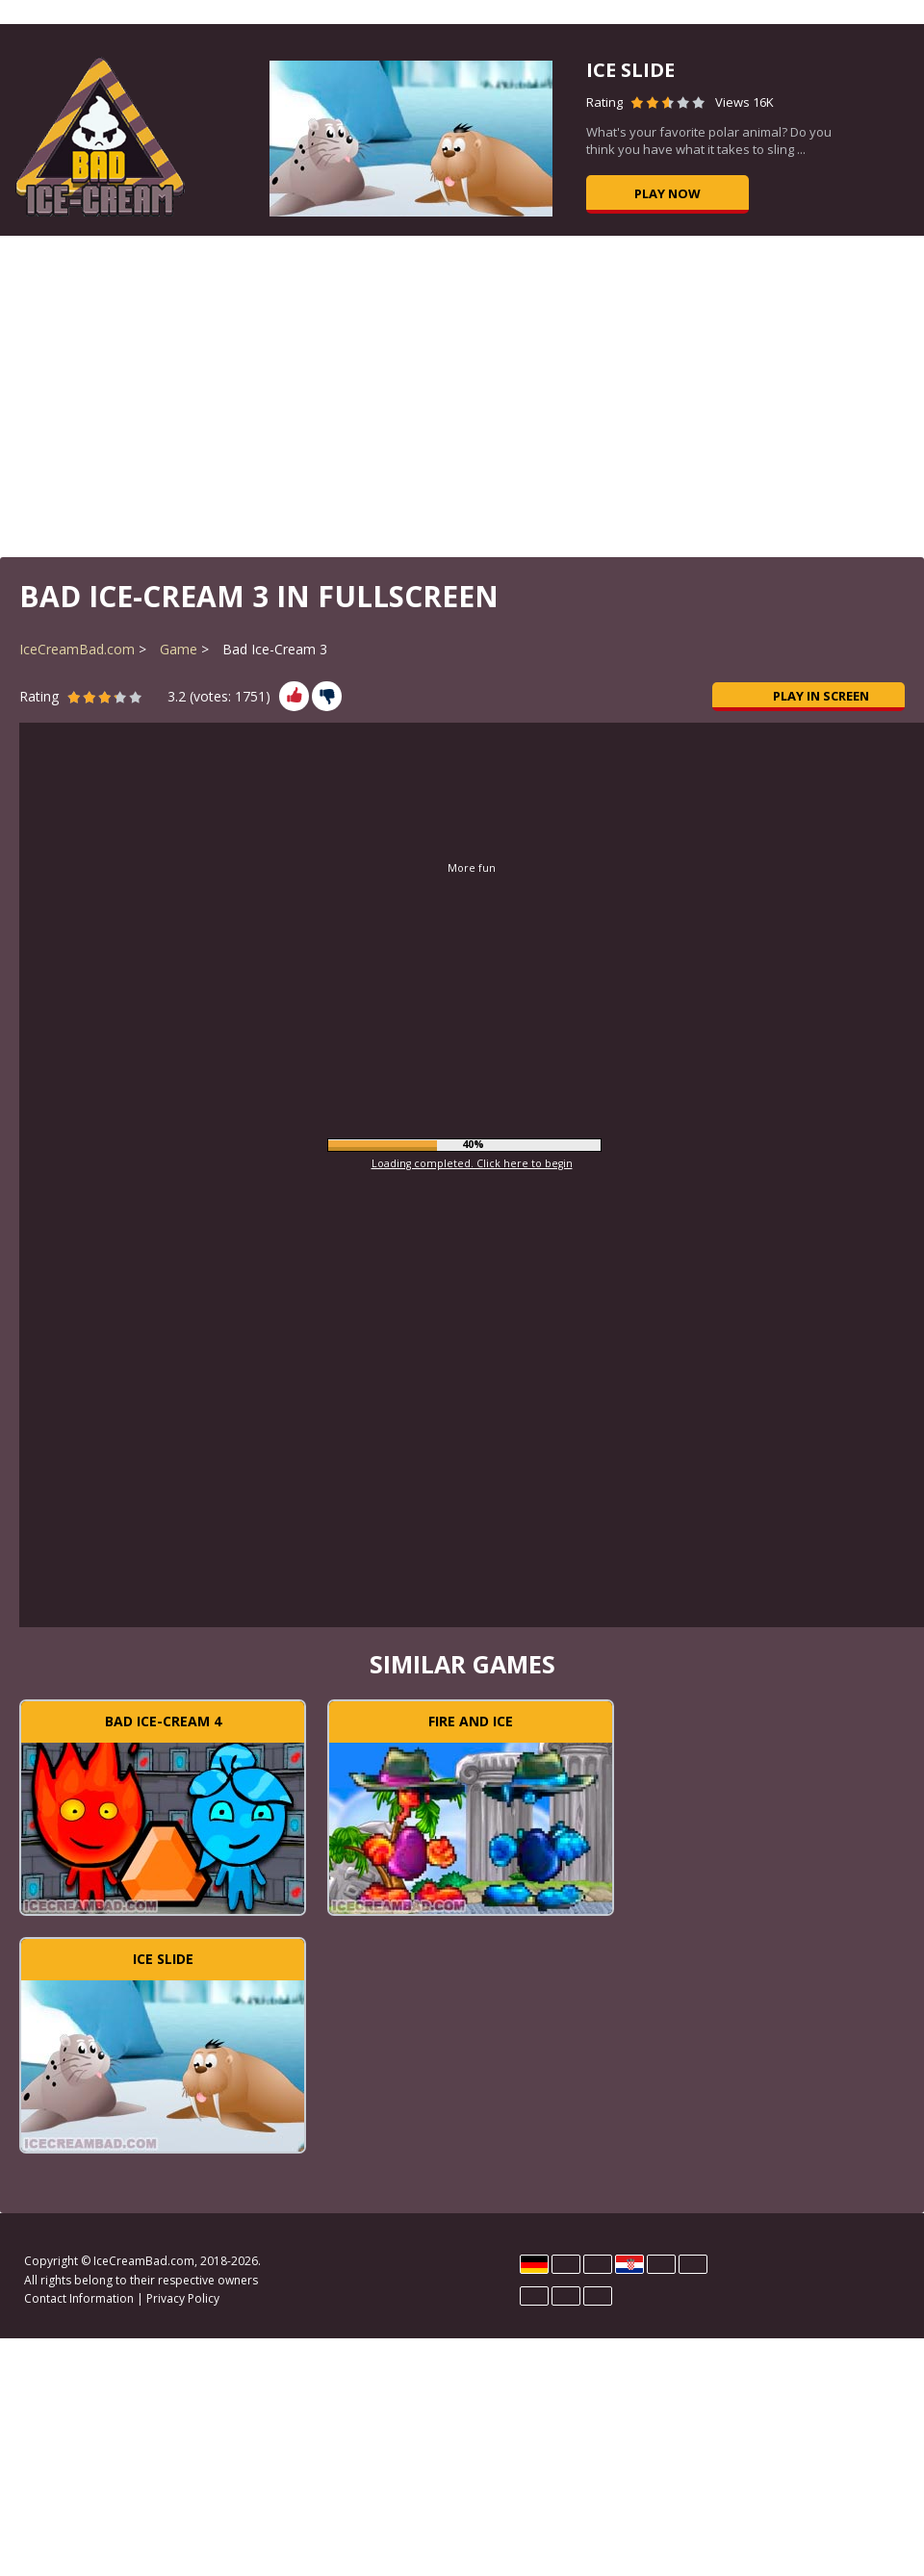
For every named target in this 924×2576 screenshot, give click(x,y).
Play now (667, 193)
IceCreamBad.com (77, 649)
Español (597, 2264)
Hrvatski (629, 2264)
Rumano (566, 2296)
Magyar (661, 2264)
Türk (597, 2296)
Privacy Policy (182, 2298)
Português (534, 2296)
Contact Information (79, 2298)
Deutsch (534, 2264)
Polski (693, 2264)
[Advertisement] (462, 394)
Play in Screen (809, 695)
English (566, 2264)
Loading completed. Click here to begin (472, 1163)
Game (178, 649)
